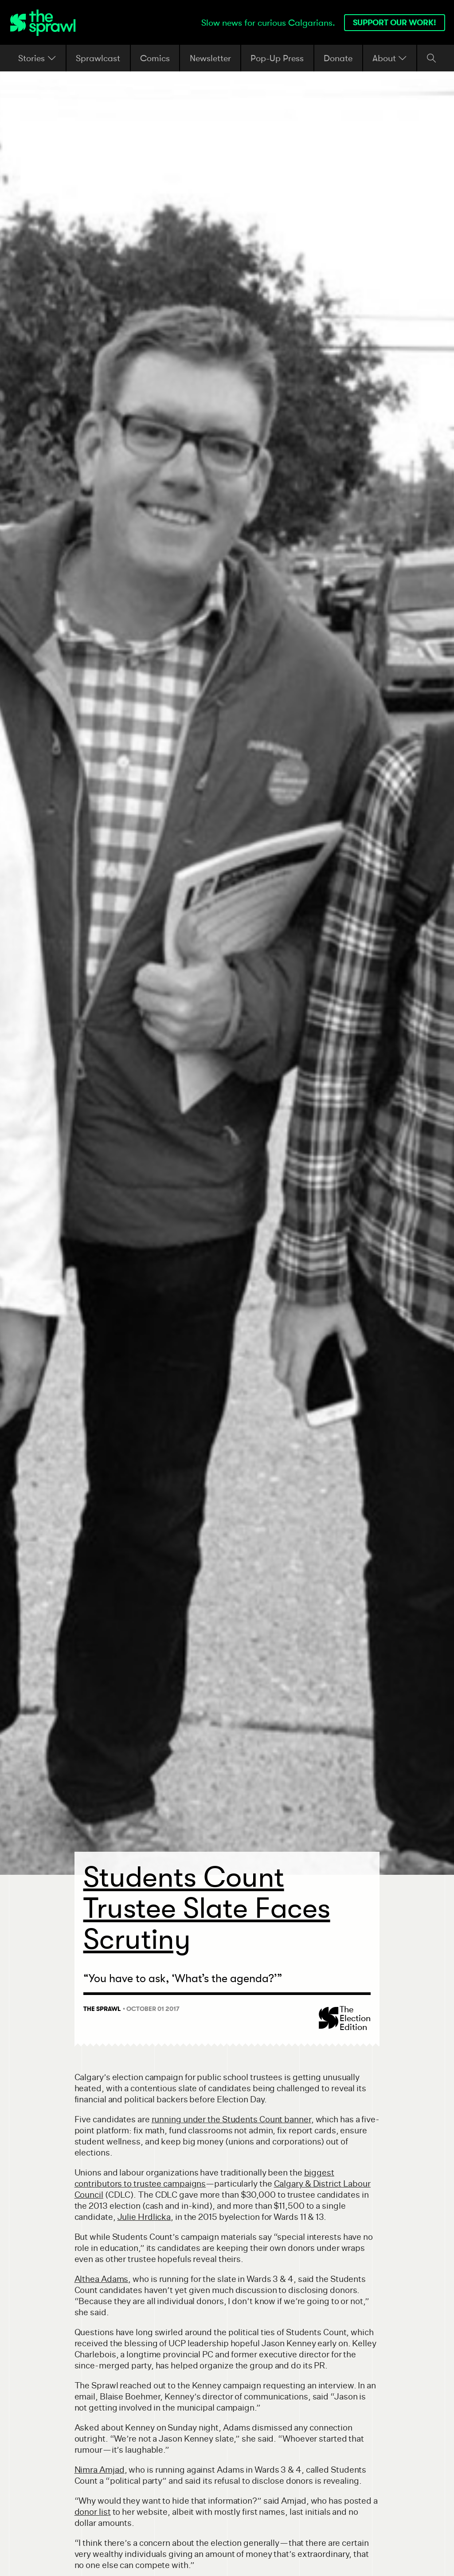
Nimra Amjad (99, 2470)
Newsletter (210, 57)
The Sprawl (102, 2008)
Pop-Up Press (277, 57)
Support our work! (394, 22)
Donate (338, 57)
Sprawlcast (98, 57)
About (389, 58)
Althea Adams (101, 2279)
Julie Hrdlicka (144, 2217)
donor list (92, 2512)
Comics (155, 57)
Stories (37, 58)
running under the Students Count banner (231, 2119)
